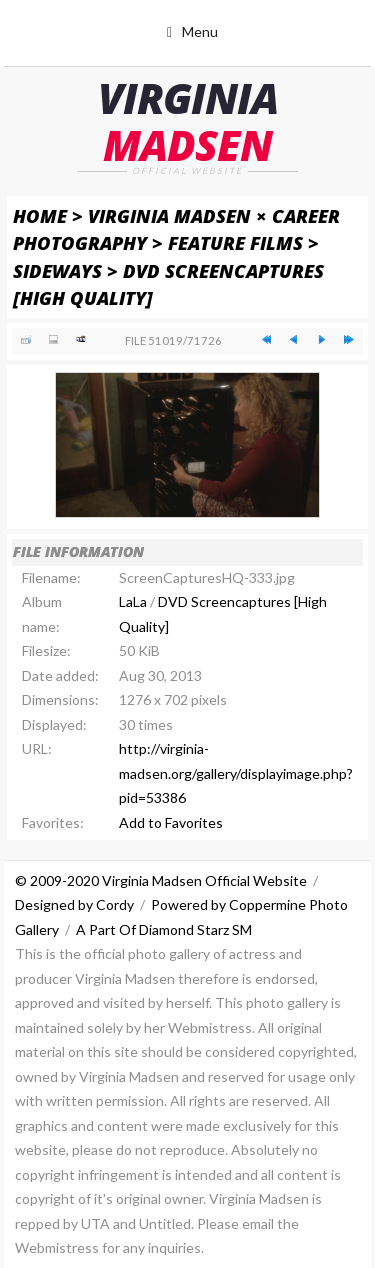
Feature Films (235, 242)
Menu (200, 31)
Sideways (57, 270)
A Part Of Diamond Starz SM (164, 929)
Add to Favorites (171, 822)
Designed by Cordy (74, 904)
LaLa (133, 601)
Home (40, 215)
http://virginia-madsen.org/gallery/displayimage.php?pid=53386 (236, 773)
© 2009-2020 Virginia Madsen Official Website (161, 880)
